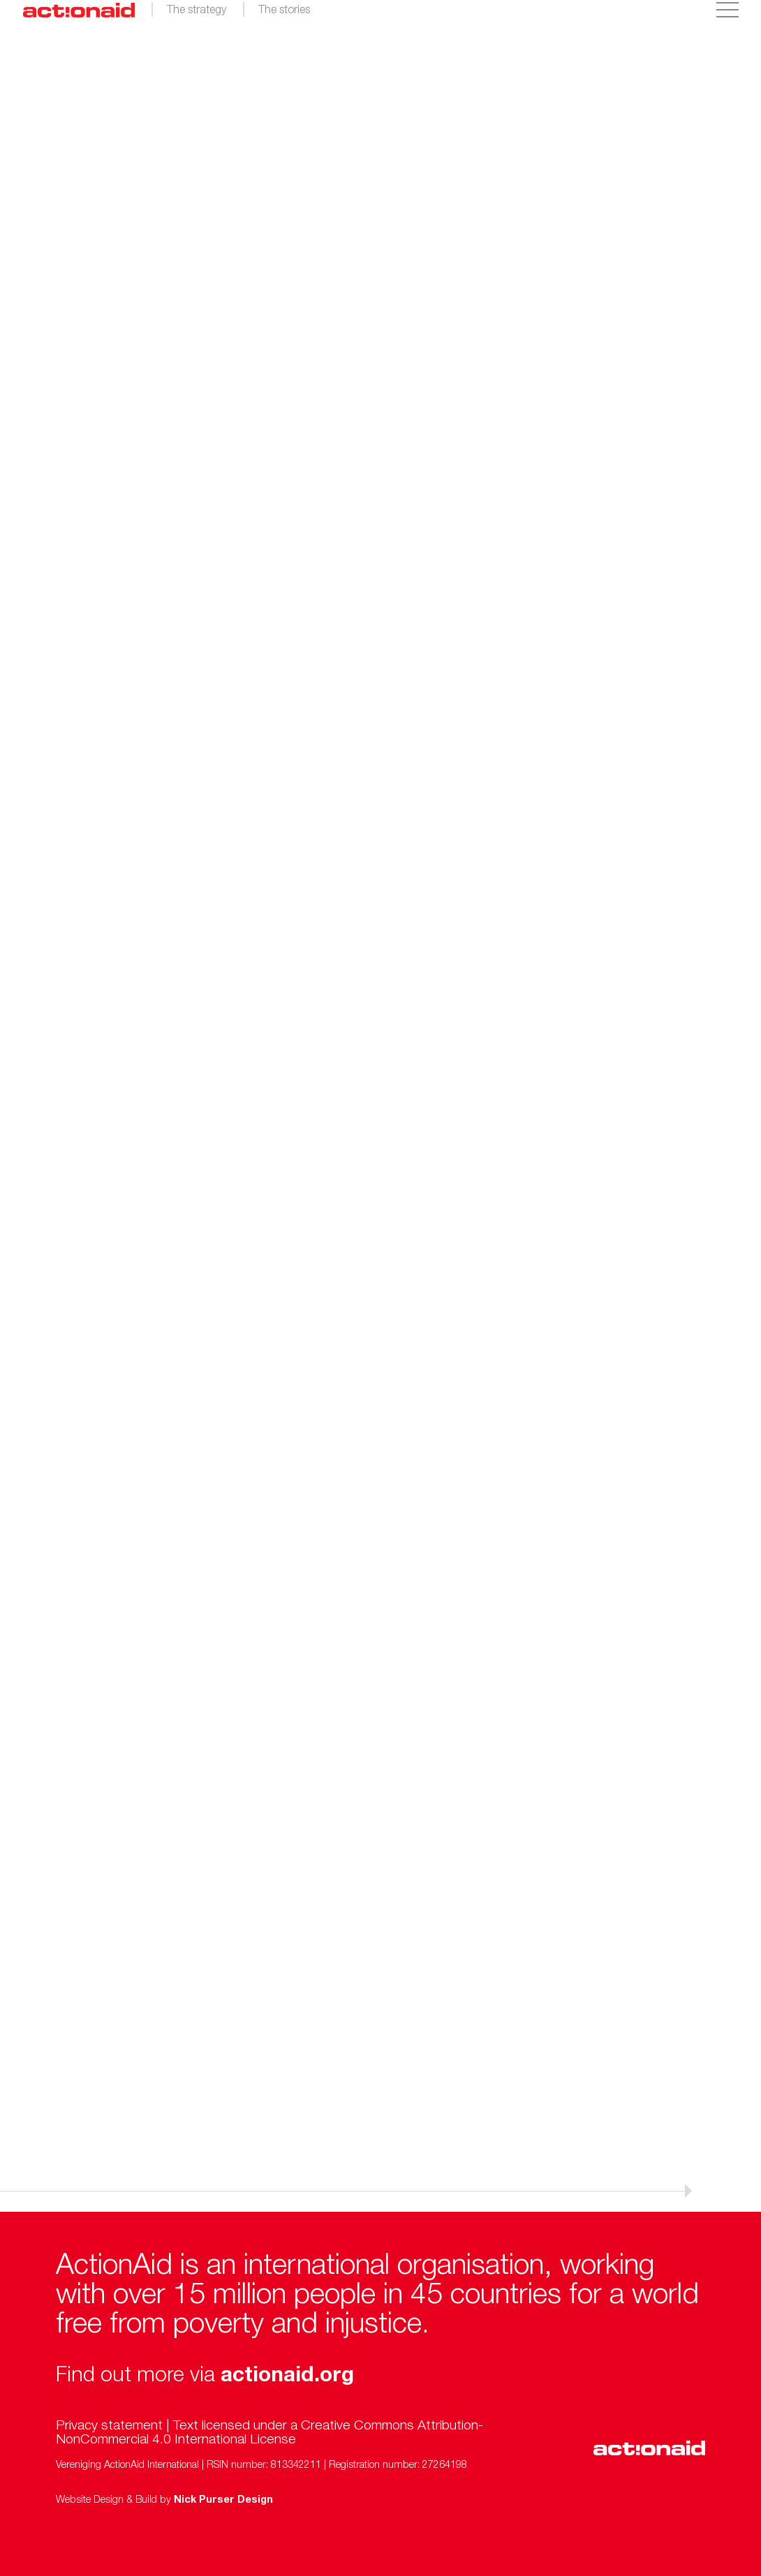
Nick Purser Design (223, 2501)
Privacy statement (109, 2426)
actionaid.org (287, 2377)
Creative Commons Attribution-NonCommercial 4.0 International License (269, 2433)
